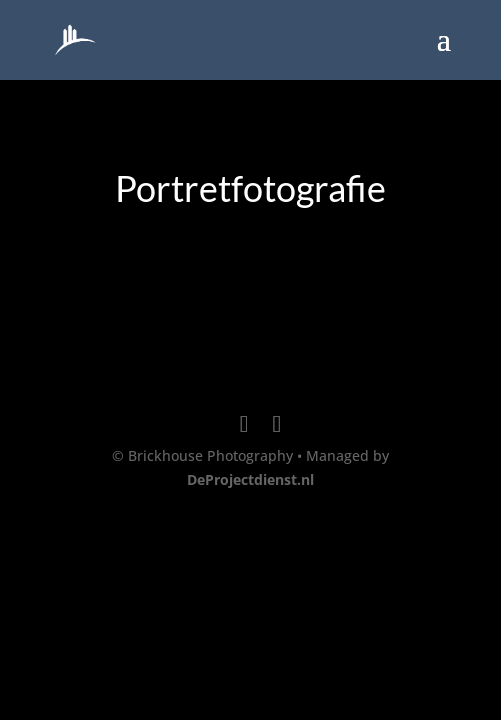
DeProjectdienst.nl (250, 479)
